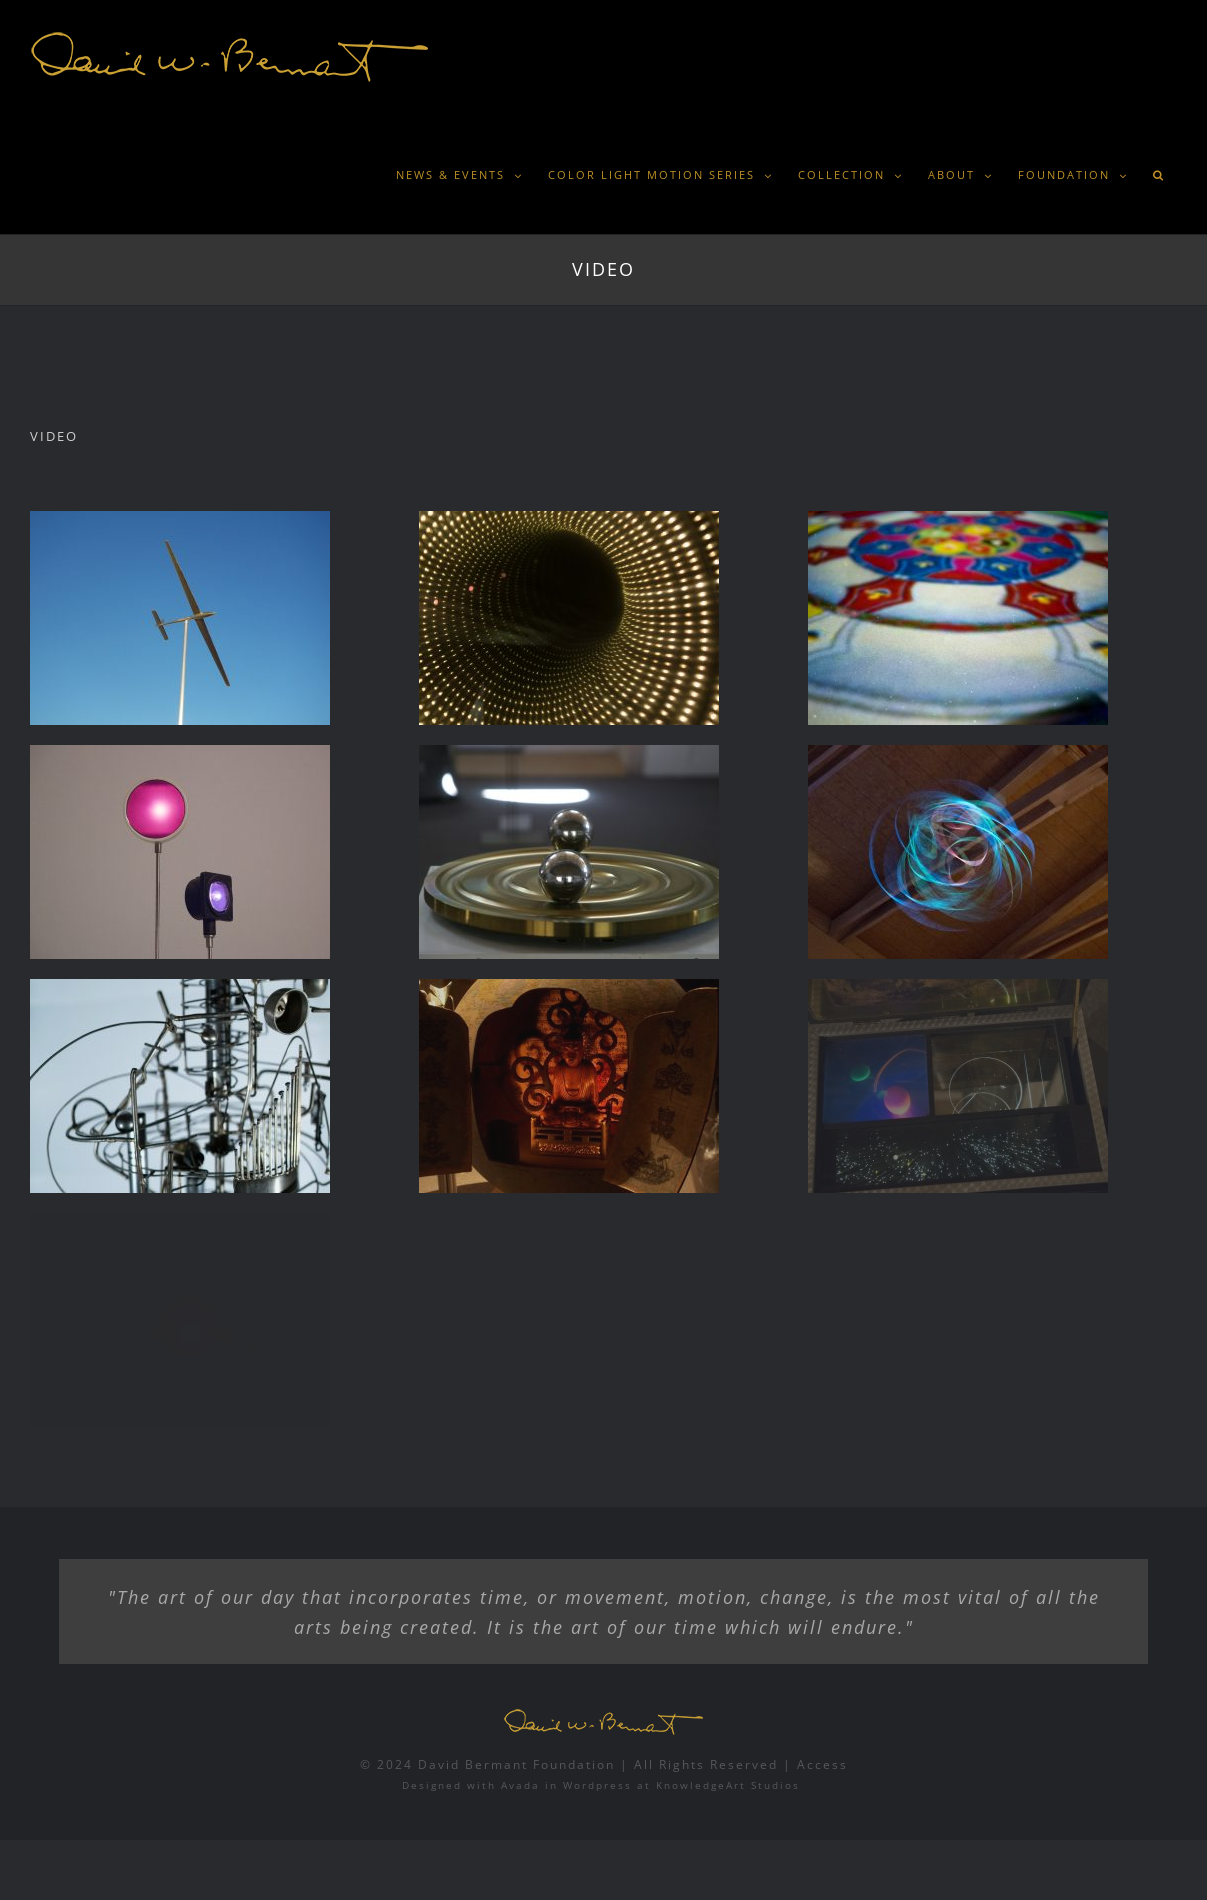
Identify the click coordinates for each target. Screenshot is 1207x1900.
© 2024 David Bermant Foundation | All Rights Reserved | (578, 1764)
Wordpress (597, 1785)
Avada (520, 1785)
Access (822, 1764)
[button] (1158, 174)
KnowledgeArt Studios (728, 1785)
